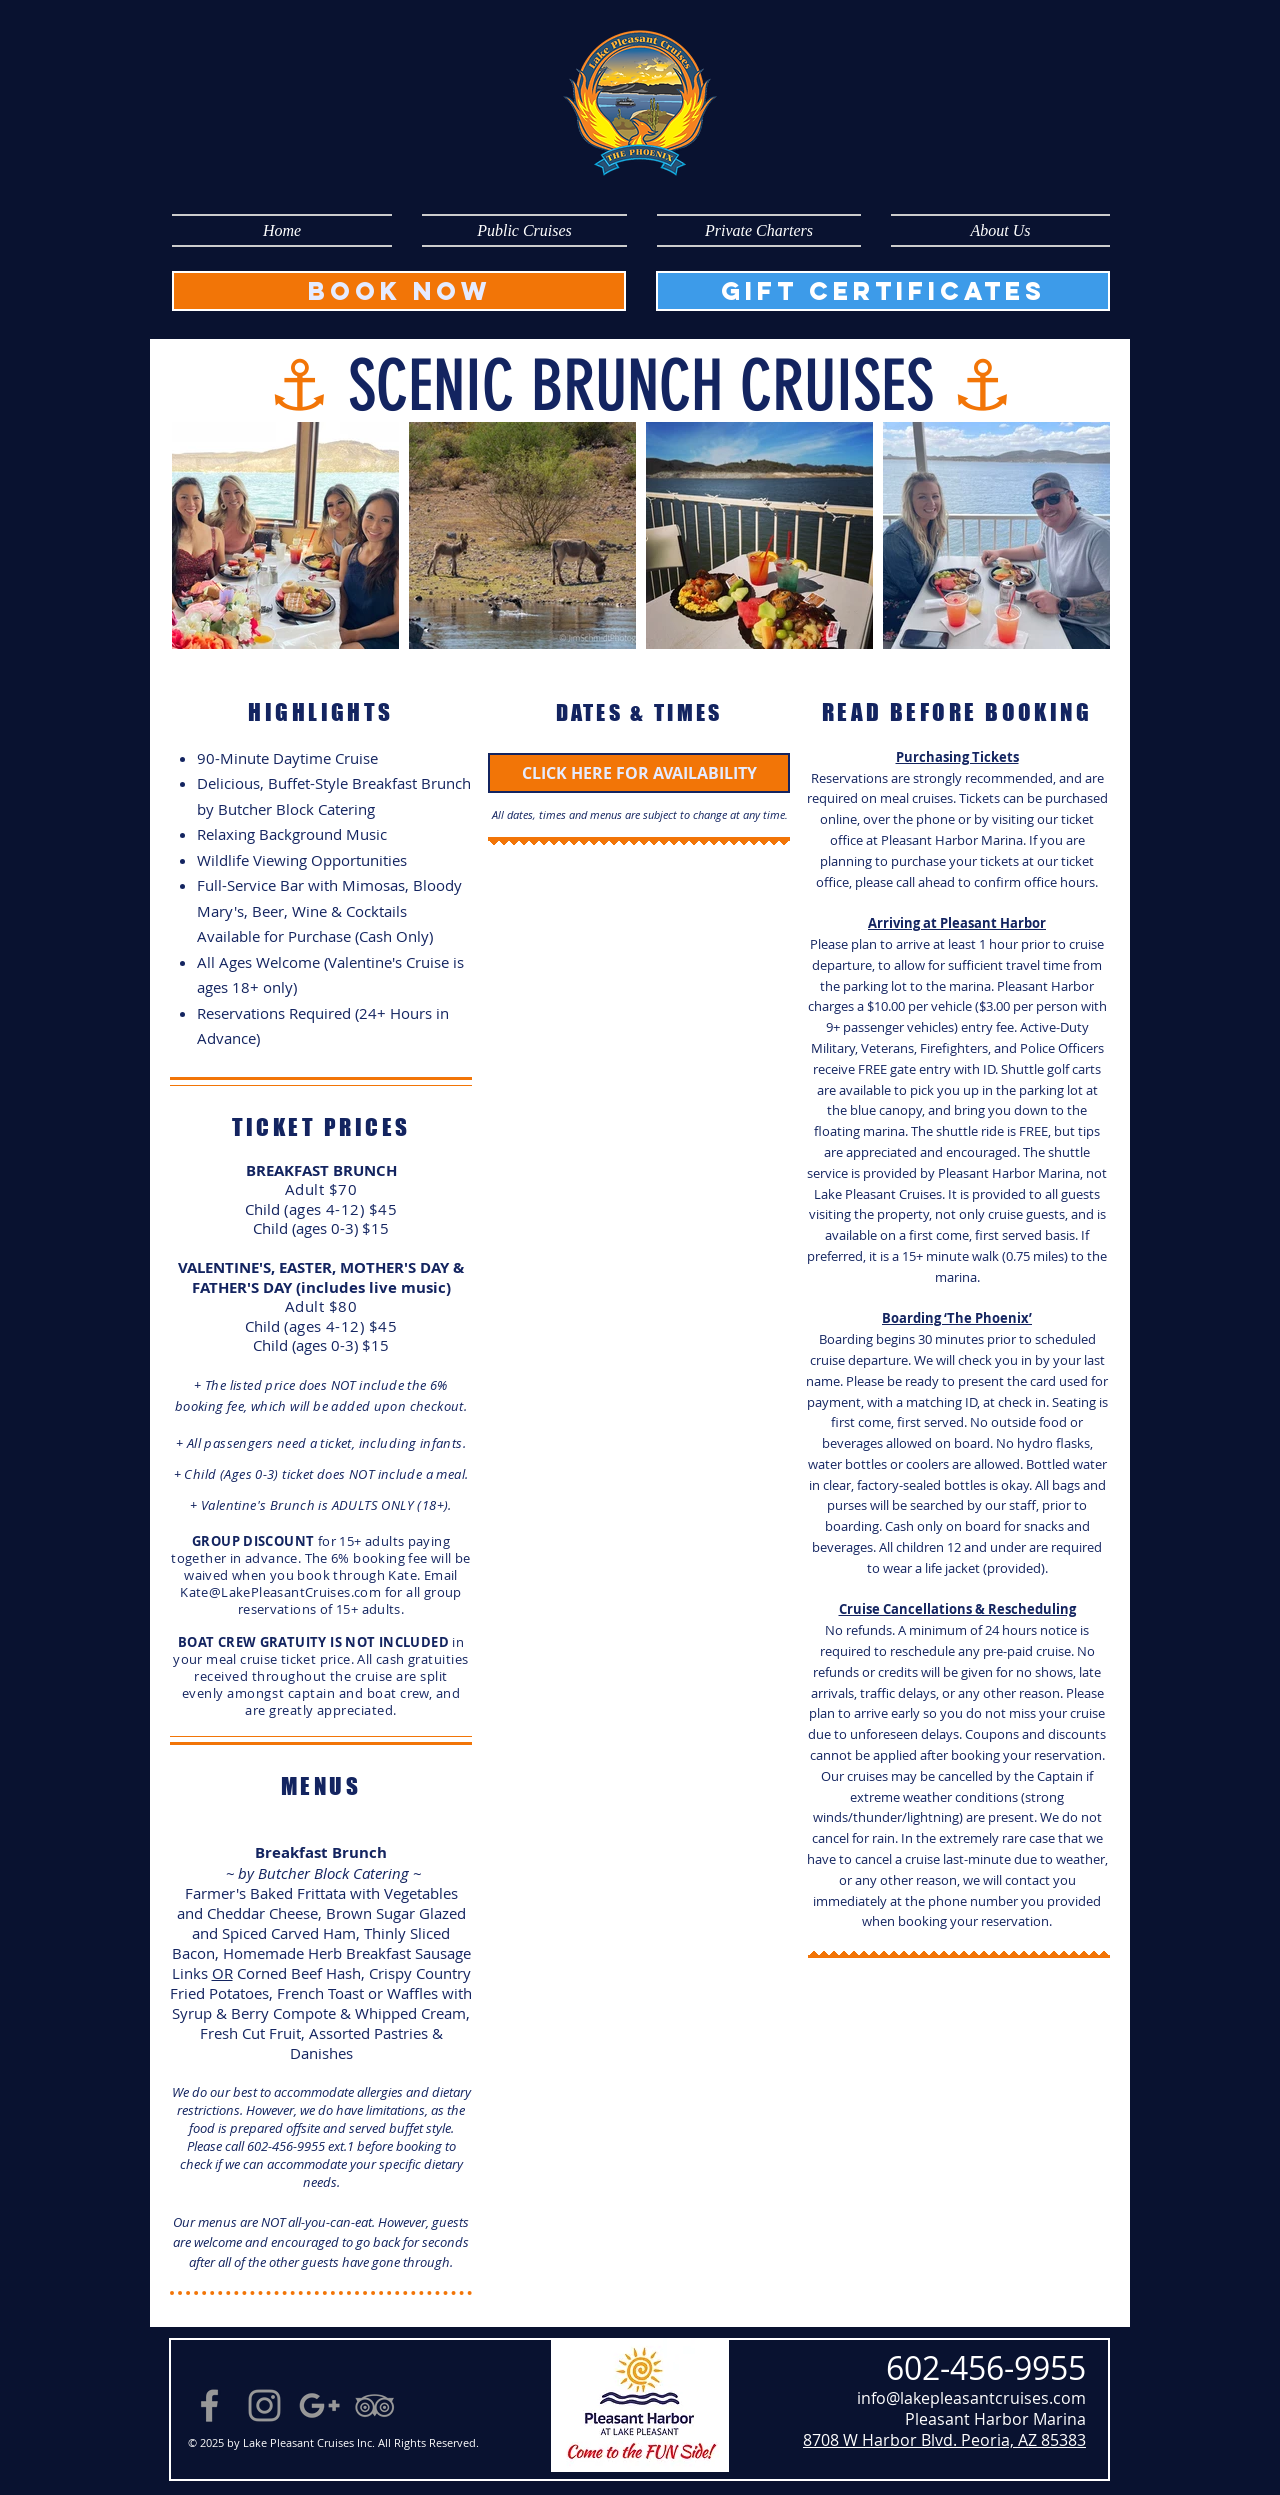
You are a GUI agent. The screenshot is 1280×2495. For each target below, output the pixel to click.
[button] (524, 230)
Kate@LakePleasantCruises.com (280, 1592)
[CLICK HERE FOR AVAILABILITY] (639, 773)
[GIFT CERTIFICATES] (883, 291)
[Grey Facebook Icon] (209, 2405)
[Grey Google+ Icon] (319, 2405)
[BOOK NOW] (399, 291)
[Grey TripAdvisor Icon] (374, 2405)
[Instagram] (264, 2405)
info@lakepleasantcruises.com (971, 2398)
